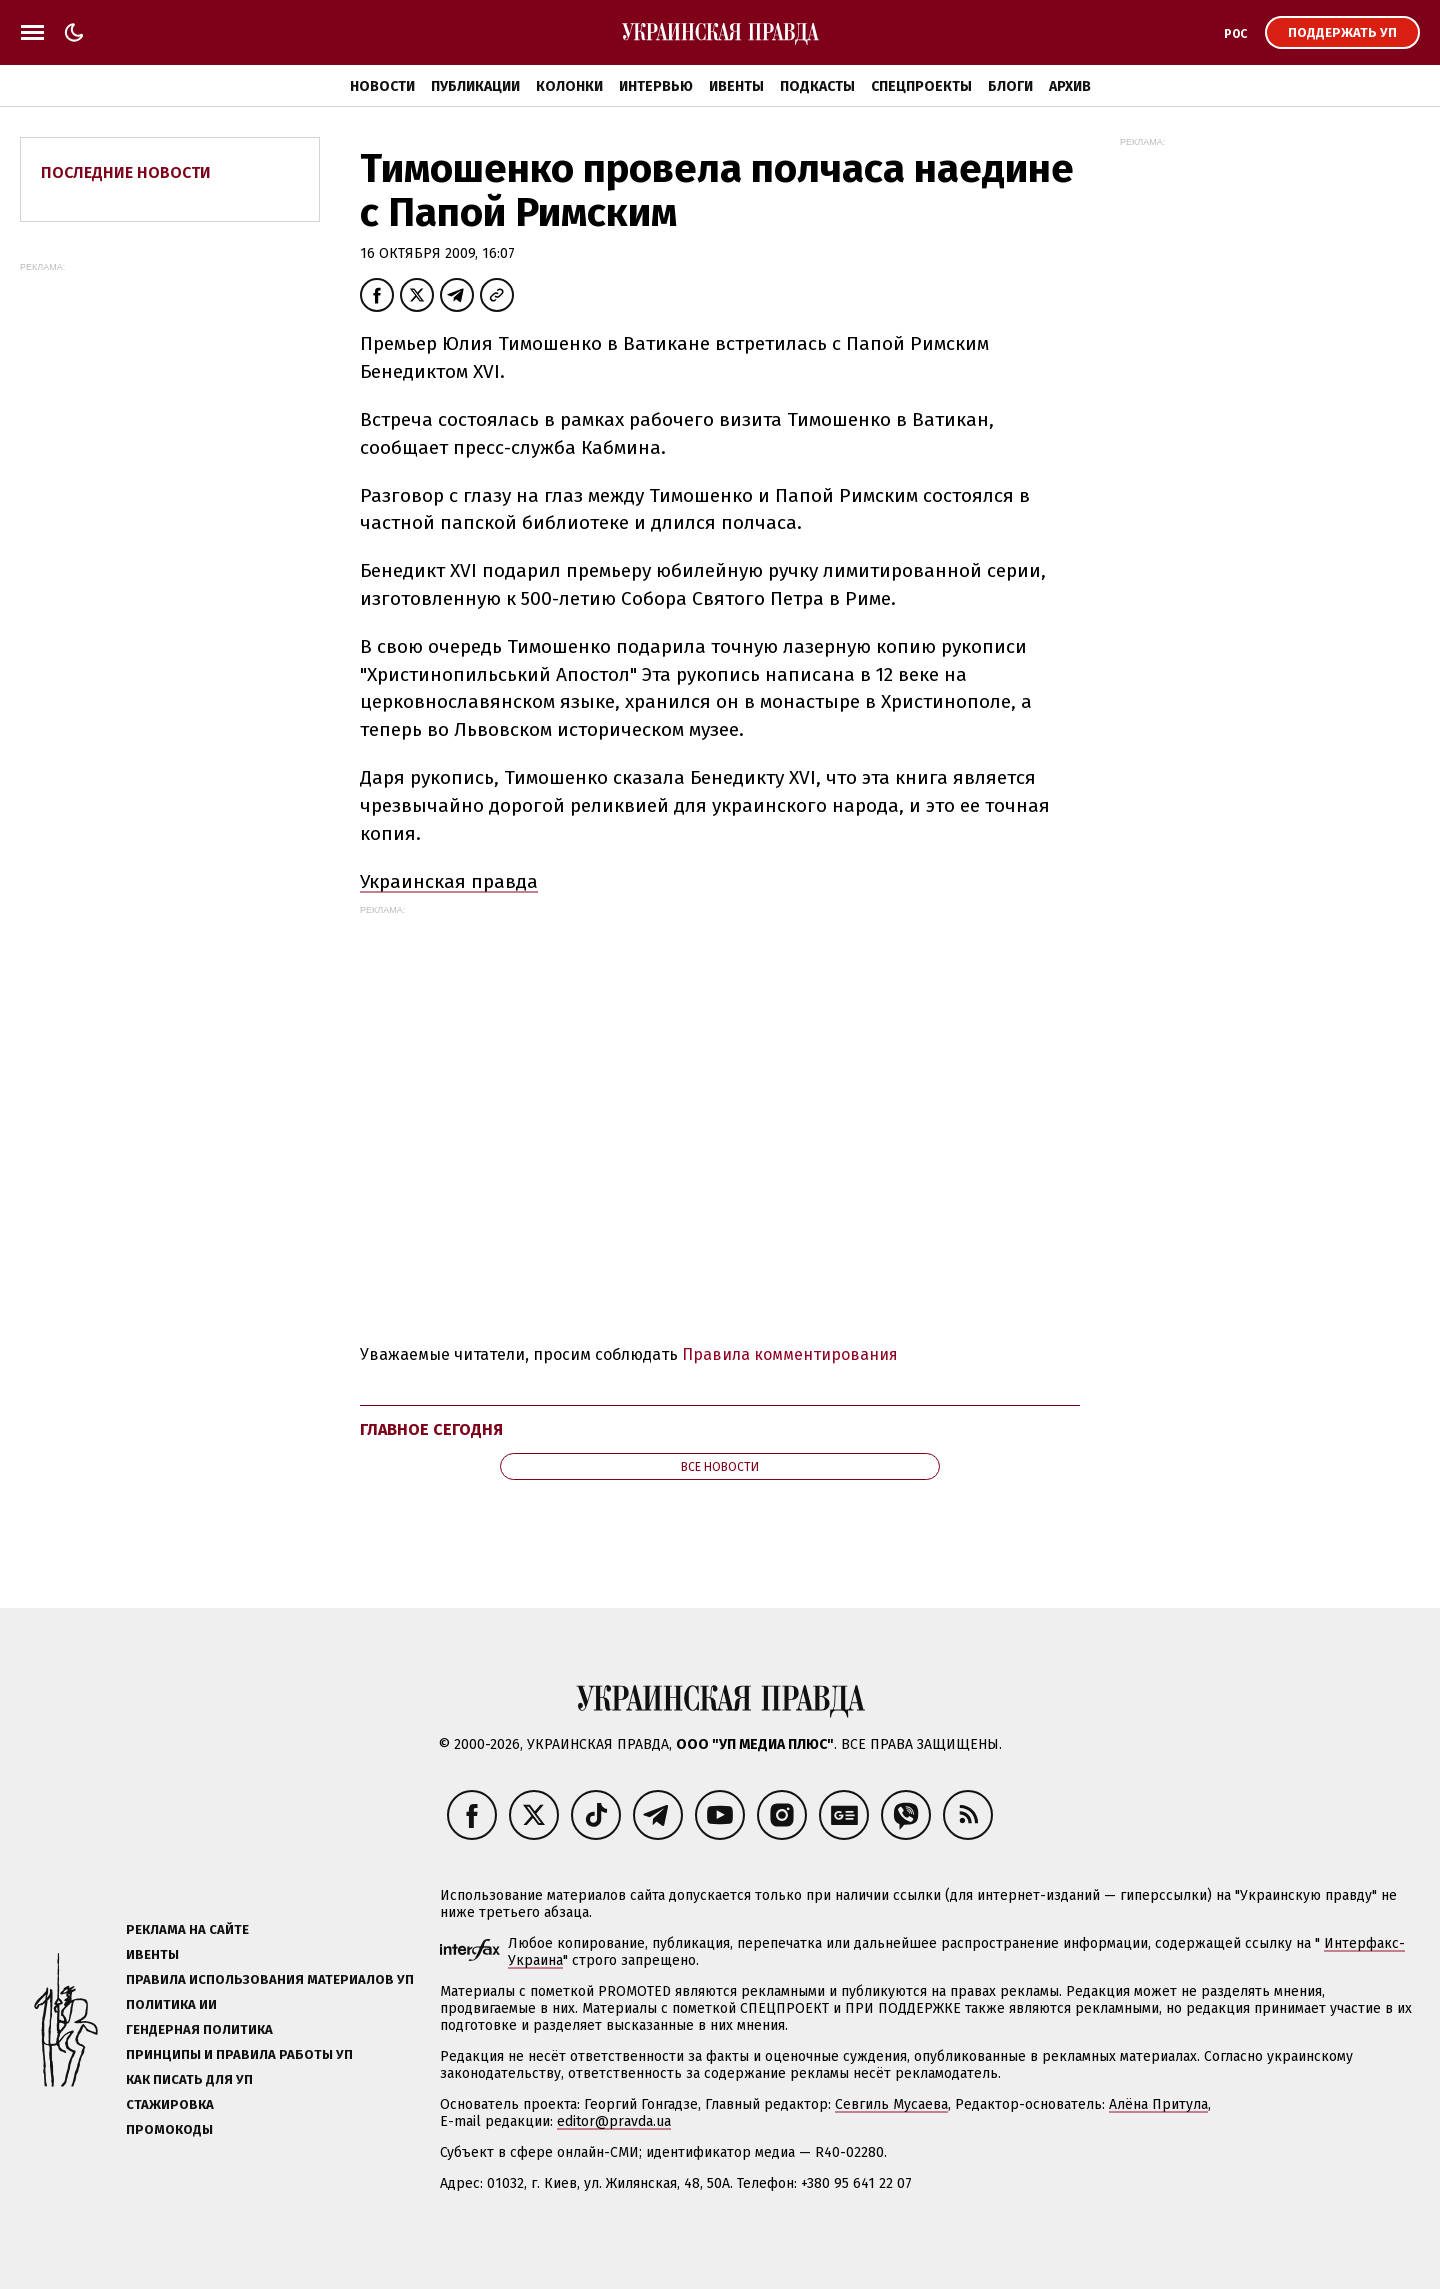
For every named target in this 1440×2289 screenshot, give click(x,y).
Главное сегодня (431, 1429)
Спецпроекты (921, 86)
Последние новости (126, 172)
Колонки (569, 86)
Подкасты (817, 86)
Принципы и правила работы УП (239, 2054)
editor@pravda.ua (614, 2121)
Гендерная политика (199, 2029)
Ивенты (736, 86)
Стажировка (170, 2104)
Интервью (656, 86)
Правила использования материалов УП (270, 1979)
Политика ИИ (171, 2004)
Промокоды (169, 2129)
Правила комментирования (790, 1354)
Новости (382, 86)
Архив (1070, 86)
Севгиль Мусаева (891, 2104)
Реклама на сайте (187, 1929)
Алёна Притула (1158, 2104)
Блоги (1010, 86)
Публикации (475, 86)
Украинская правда (449, 881)
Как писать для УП (189, 2079)
